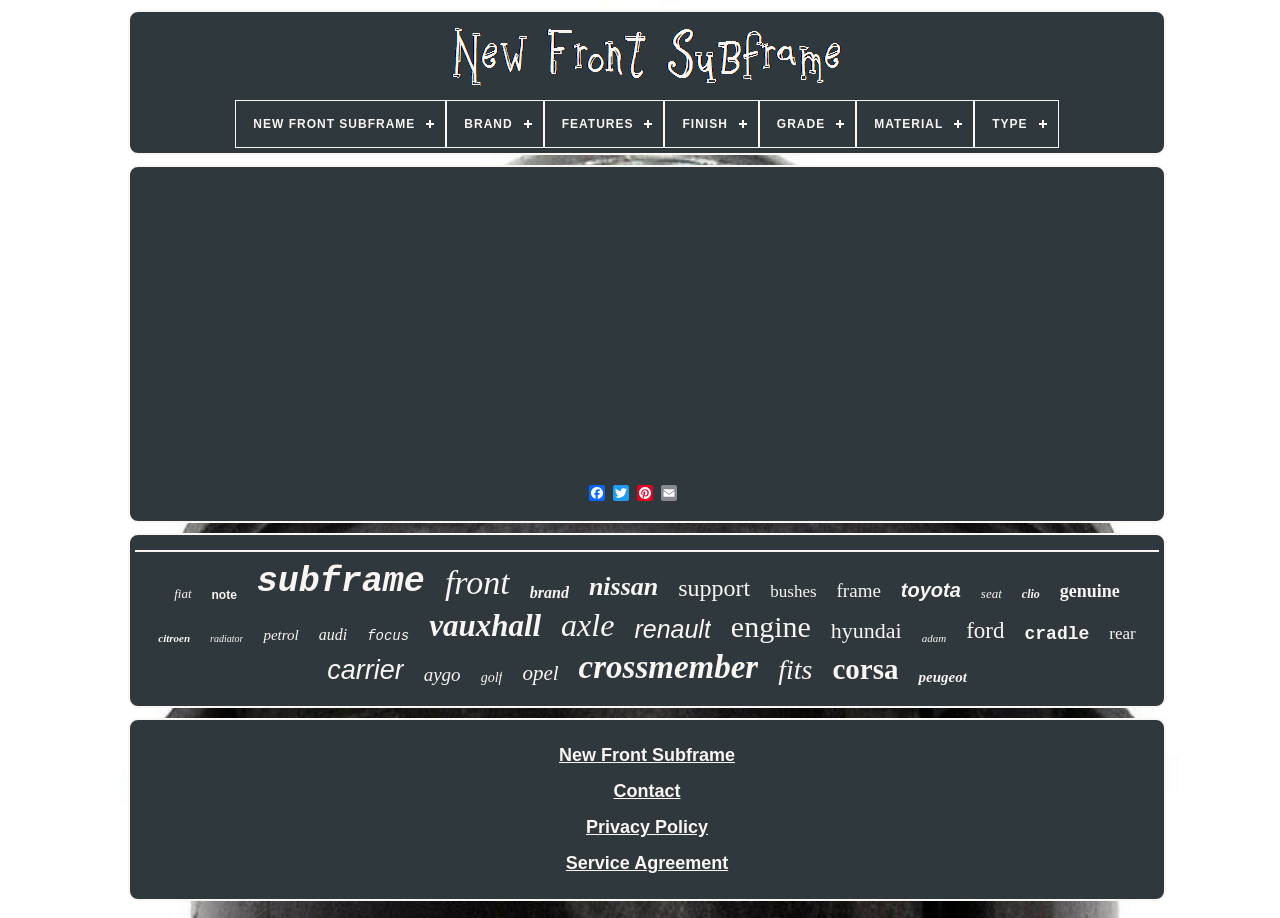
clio (1031, 594)
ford (985, 630)
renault (672, 629)
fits (795, 669)
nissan (623, 586)
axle (587, 625)
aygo (442, 674)
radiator (226, 638)
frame (859, 590)
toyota (931, 590)
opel (540, 673)
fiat (182, 593)
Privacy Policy (647, 827)
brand (549, 592)
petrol (280, 635)
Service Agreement (647, 863)
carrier (365, 670)
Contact (647, 791)
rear (1122, 633)
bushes (793, 591)
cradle (1057, 634)
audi (333, 634)
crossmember (669, 667)
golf (492, 677)
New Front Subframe (647, 755)
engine (771, 626)
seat (991, 593)
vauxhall (485, 625)
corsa (865, 669)
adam (934, 638)
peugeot (942, 677)
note (224, 595)
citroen (174, 638)
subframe (341, 582)
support (714, 588)
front (477, 582)
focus (388, 636)
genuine (1090, 591)
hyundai (866, 630)
